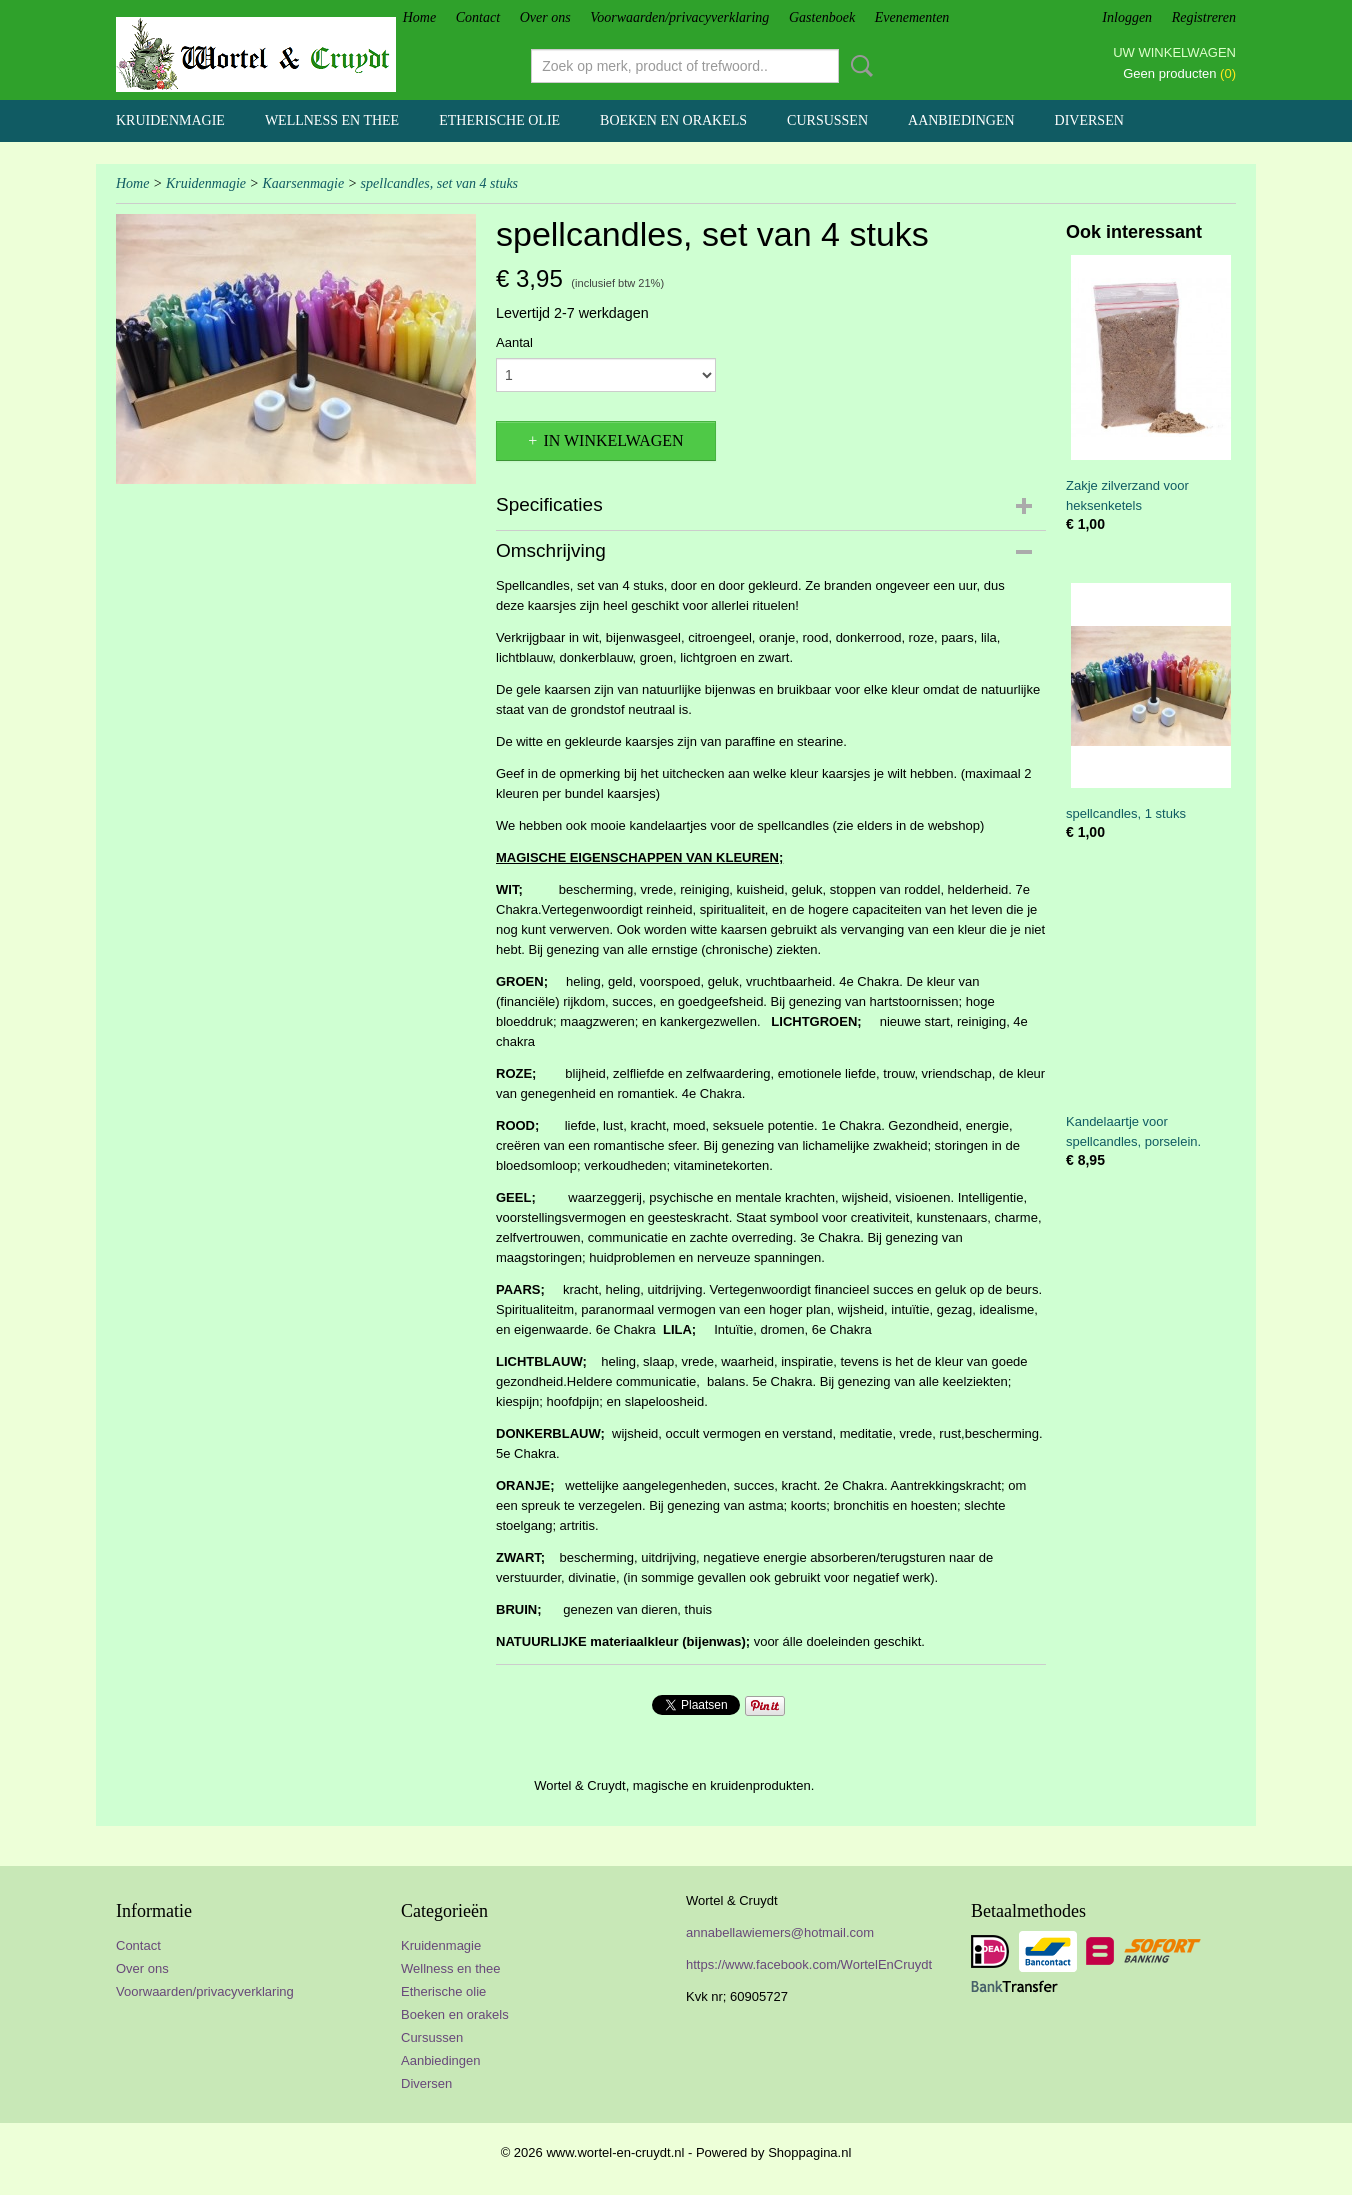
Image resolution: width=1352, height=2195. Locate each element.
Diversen (1089, 120)
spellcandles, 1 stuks (1126, 813)
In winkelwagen (613, 440)
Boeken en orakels (673, 120)
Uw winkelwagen (1174, 52)
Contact (478, 17)
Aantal (514, 342)
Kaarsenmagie (303, 183)
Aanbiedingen (961, 120)
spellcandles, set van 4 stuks (439, 183)
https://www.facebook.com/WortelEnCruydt (809, 1964)
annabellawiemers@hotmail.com (780, 1932)
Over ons (545, 17)
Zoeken (858, 66)
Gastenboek (822, 17)
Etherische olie (499, 120)
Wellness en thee (332, 120)
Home (419, 17)
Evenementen (912, 17)
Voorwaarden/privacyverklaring (679, 17)
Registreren (1204, 17)
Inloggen (1127, 17)
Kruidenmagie (170, 120)
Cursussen (827, 120)
